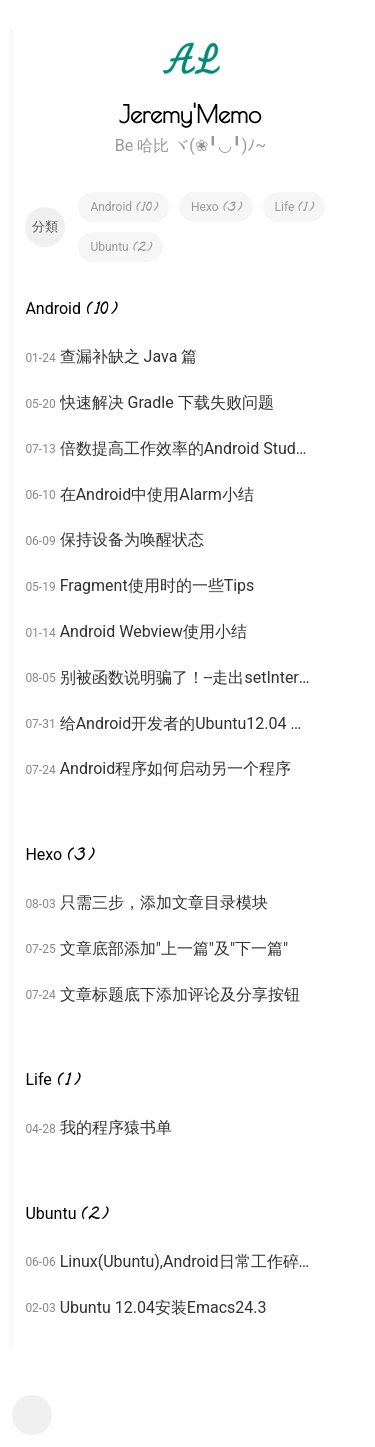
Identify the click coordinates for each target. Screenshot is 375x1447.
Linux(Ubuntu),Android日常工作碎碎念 (185, 1261)
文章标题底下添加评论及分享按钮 (180, 994)
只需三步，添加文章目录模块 (164, 902)
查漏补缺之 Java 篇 (129, 356)
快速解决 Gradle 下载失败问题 (167, 402)
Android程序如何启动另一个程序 (176, 768)
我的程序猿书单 (116, 1127)
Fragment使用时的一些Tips (157, 585)
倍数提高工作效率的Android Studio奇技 (185, 448)
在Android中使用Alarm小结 (157, 494)
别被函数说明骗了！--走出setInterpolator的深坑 (185, 677)
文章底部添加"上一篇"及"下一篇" (174, 948)
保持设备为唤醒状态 (132, 539)
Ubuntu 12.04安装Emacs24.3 (163, 1307)
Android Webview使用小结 (153, 631)
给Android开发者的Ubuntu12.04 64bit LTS (185, 723)
